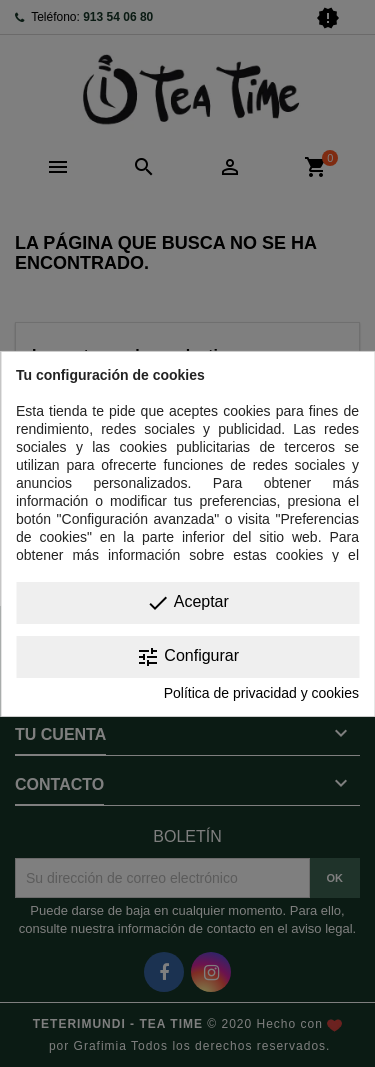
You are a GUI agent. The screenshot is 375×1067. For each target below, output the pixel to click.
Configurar (187, 657)
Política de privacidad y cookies (261, 693)
